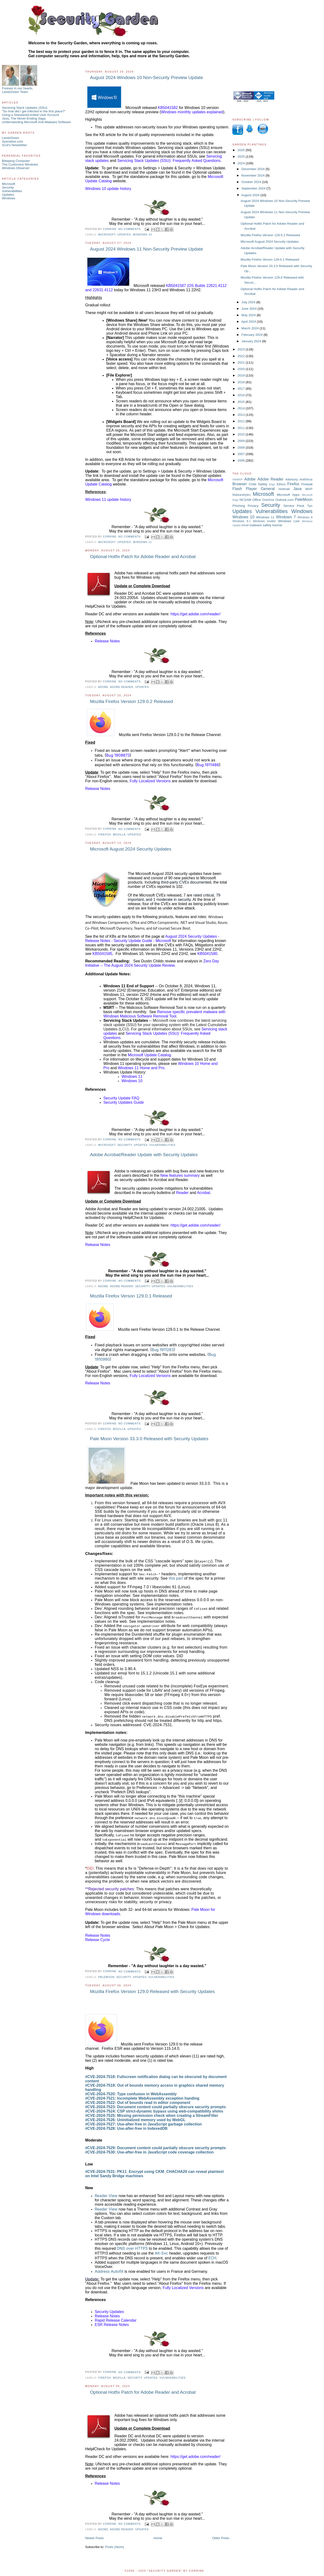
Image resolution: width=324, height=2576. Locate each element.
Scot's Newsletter (14, 145)
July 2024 (248, 302)
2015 (241, 402)
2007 (241, 454)
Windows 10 (142, 234)
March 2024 (250, 328)
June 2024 (249, 308)
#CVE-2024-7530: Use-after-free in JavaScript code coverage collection (149, 2152)
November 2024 (253, 175)
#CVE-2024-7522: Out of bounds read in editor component (137, 2103)
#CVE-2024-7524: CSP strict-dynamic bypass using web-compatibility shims (154, 2111)
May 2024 (249, 315)
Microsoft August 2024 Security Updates (130, 848)
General (268, 488)
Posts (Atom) (114, 2547)
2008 (241, 447)
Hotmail (284, 489)
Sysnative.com (12, 141)
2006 (241, 460)
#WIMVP (237, 479)
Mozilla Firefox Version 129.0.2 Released (131, 701)
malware (255, 525)
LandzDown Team (15, 92)
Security (8, 187)
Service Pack (293, 506)
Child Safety (258, 484)
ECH (212, 2258)
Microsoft (8, 184)
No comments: (130, 229)
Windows (8, 198)
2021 (241, 362)
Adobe (103, 686)
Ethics (281, 484)
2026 (241, 150)
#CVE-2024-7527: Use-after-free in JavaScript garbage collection (143, 2124)
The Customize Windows (20, 164)
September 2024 (254, 188)
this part (176, 1578)
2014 (241, 408)
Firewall (307, 484)
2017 (241, 388)
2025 (241, 156)
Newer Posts (94, 2538)
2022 (241, 356)
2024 (241, 163)
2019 (241, 375)
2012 (241, 421)
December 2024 (253, 169)
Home (158, 2538)
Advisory (291, 479)
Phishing (238, 506)
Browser (239, 484)
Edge (272, 484)
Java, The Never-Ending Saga (24, 118)
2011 (241, 428)
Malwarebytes (241, 495)
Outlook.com (284, 500)
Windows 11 (142, 542)
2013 (241, 415)
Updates (8, 194)
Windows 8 (305, 517)
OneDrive (268, 500)
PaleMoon (106, 1977)
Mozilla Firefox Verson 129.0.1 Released (131, 1295)
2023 (241, 349)
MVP (309, 489)
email (245, 525)
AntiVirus (306, 479)
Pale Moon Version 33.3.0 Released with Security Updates (149, 1438)
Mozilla (119, 834)
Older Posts (220, 2538)
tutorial (277, 525)
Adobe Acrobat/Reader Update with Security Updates (144, 1154)
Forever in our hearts (17, 88)
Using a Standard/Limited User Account (30, 115)
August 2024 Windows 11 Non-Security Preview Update (146, 248)
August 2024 (250, 195)
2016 (241, 395)
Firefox (104, 834)
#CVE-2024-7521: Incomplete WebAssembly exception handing (142, 2098)
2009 (241, 441)
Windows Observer (15, 168)
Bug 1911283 (162, 1349)
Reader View (106, 2195)
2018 (241, 382)
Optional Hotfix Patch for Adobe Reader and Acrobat (143, 556)
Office (256, 500)
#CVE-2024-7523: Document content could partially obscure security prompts (155, 2107)
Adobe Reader (121, 686)
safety (267, 525)
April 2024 (249, 321)
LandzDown (10, 138)
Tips (310, 506)
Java (297, 488)
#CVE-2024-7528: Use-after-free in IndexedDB (126, 2128)
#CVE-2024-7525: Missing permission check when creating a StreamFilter (151, 2115)
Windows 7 (286, 517)
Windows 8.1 (241, 521)
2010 (241, 434)
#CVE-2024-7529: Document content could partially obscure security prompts (155, 2148)
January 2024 (251, 341)
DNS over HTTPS (132, 2248)
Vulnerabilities (12, 191)
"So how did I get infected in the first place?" (34, 111)
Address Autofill (109, 2271)
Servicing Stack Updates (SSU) (24, 107)
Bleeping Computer (16, 161)
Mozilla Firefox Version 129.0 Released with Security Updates (152, 1991)
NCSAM (245, 500)
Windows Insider (264, 521)
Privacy (253, 506)
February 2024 (252, 335)
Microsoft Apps (288, 495)
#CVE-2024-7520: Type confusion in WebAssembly (131, 2094)
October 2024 (251, 182)
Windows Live (289, 521)
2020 (241, 369)
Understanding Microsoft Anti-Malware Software (36, 122)
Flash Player (244, 488)
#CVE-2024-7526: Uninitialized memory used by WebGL (135, 2120)
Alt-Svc (161, 2253)
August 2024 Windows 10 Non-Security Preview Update (146, 77)
